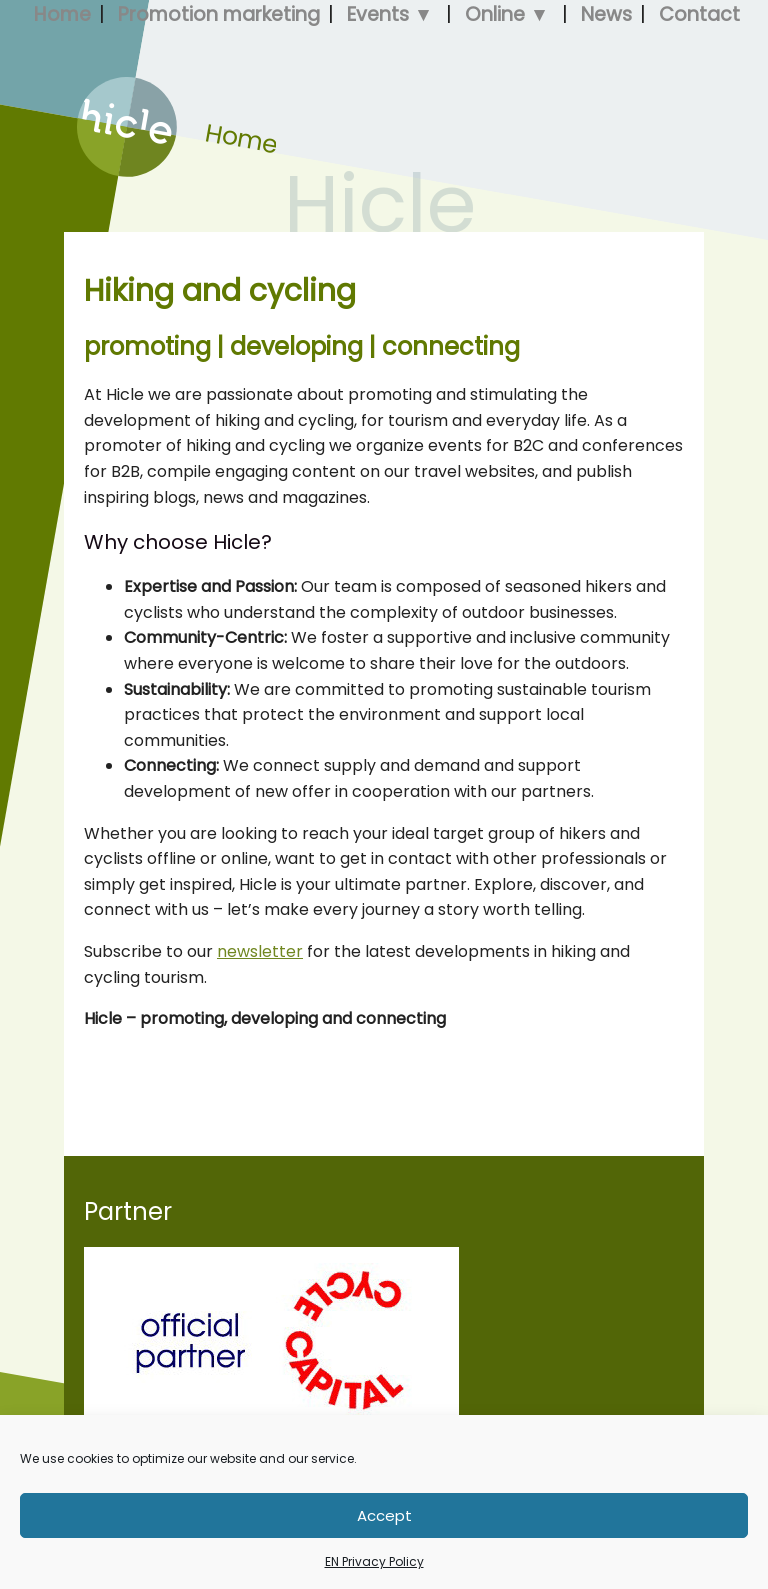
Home (100, 171)
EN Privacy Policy (374, 1561)
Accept (384, 1515)
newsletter (260, 951)
